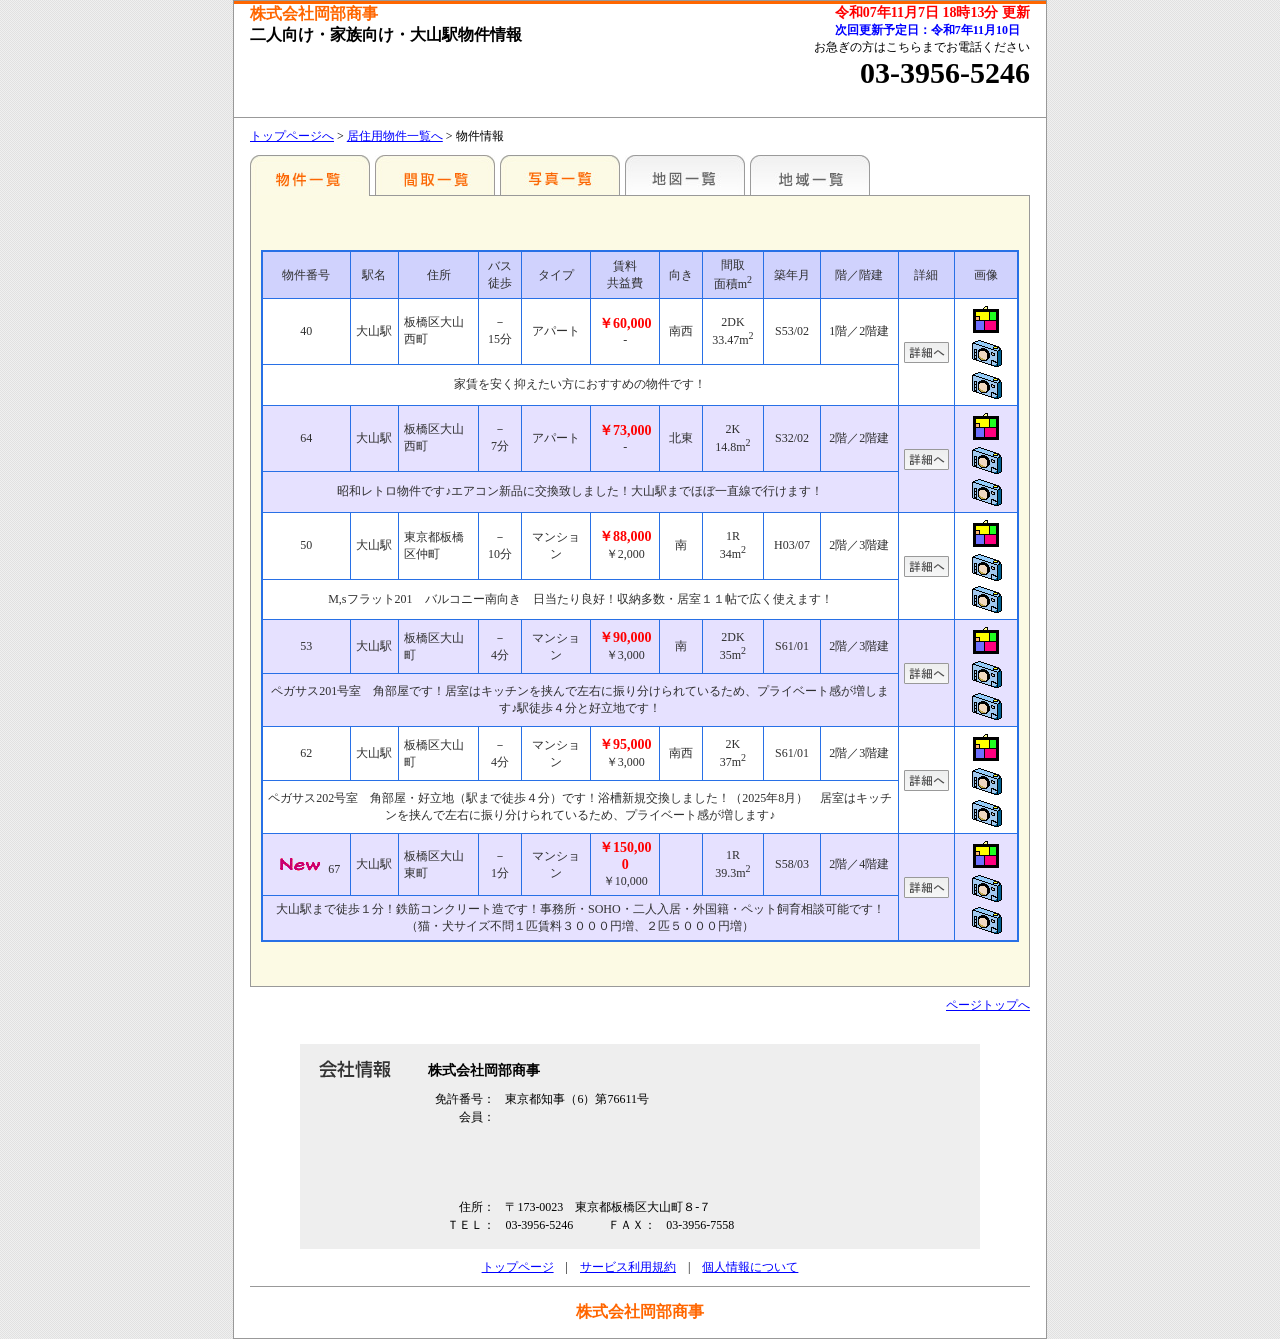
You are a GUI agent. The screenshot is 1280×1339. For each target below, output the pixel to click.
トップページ (518, 1267)
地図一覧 (685, 175)
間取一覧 (435, 175)
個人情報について (750, 1267)
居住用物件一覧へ (395, 136)
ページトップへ (988, 1005)
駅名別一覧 (310, 175)
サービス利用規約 (628, 1267)
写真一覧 (560, 175)
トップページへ (292, 136)
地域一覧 (810, 175)
